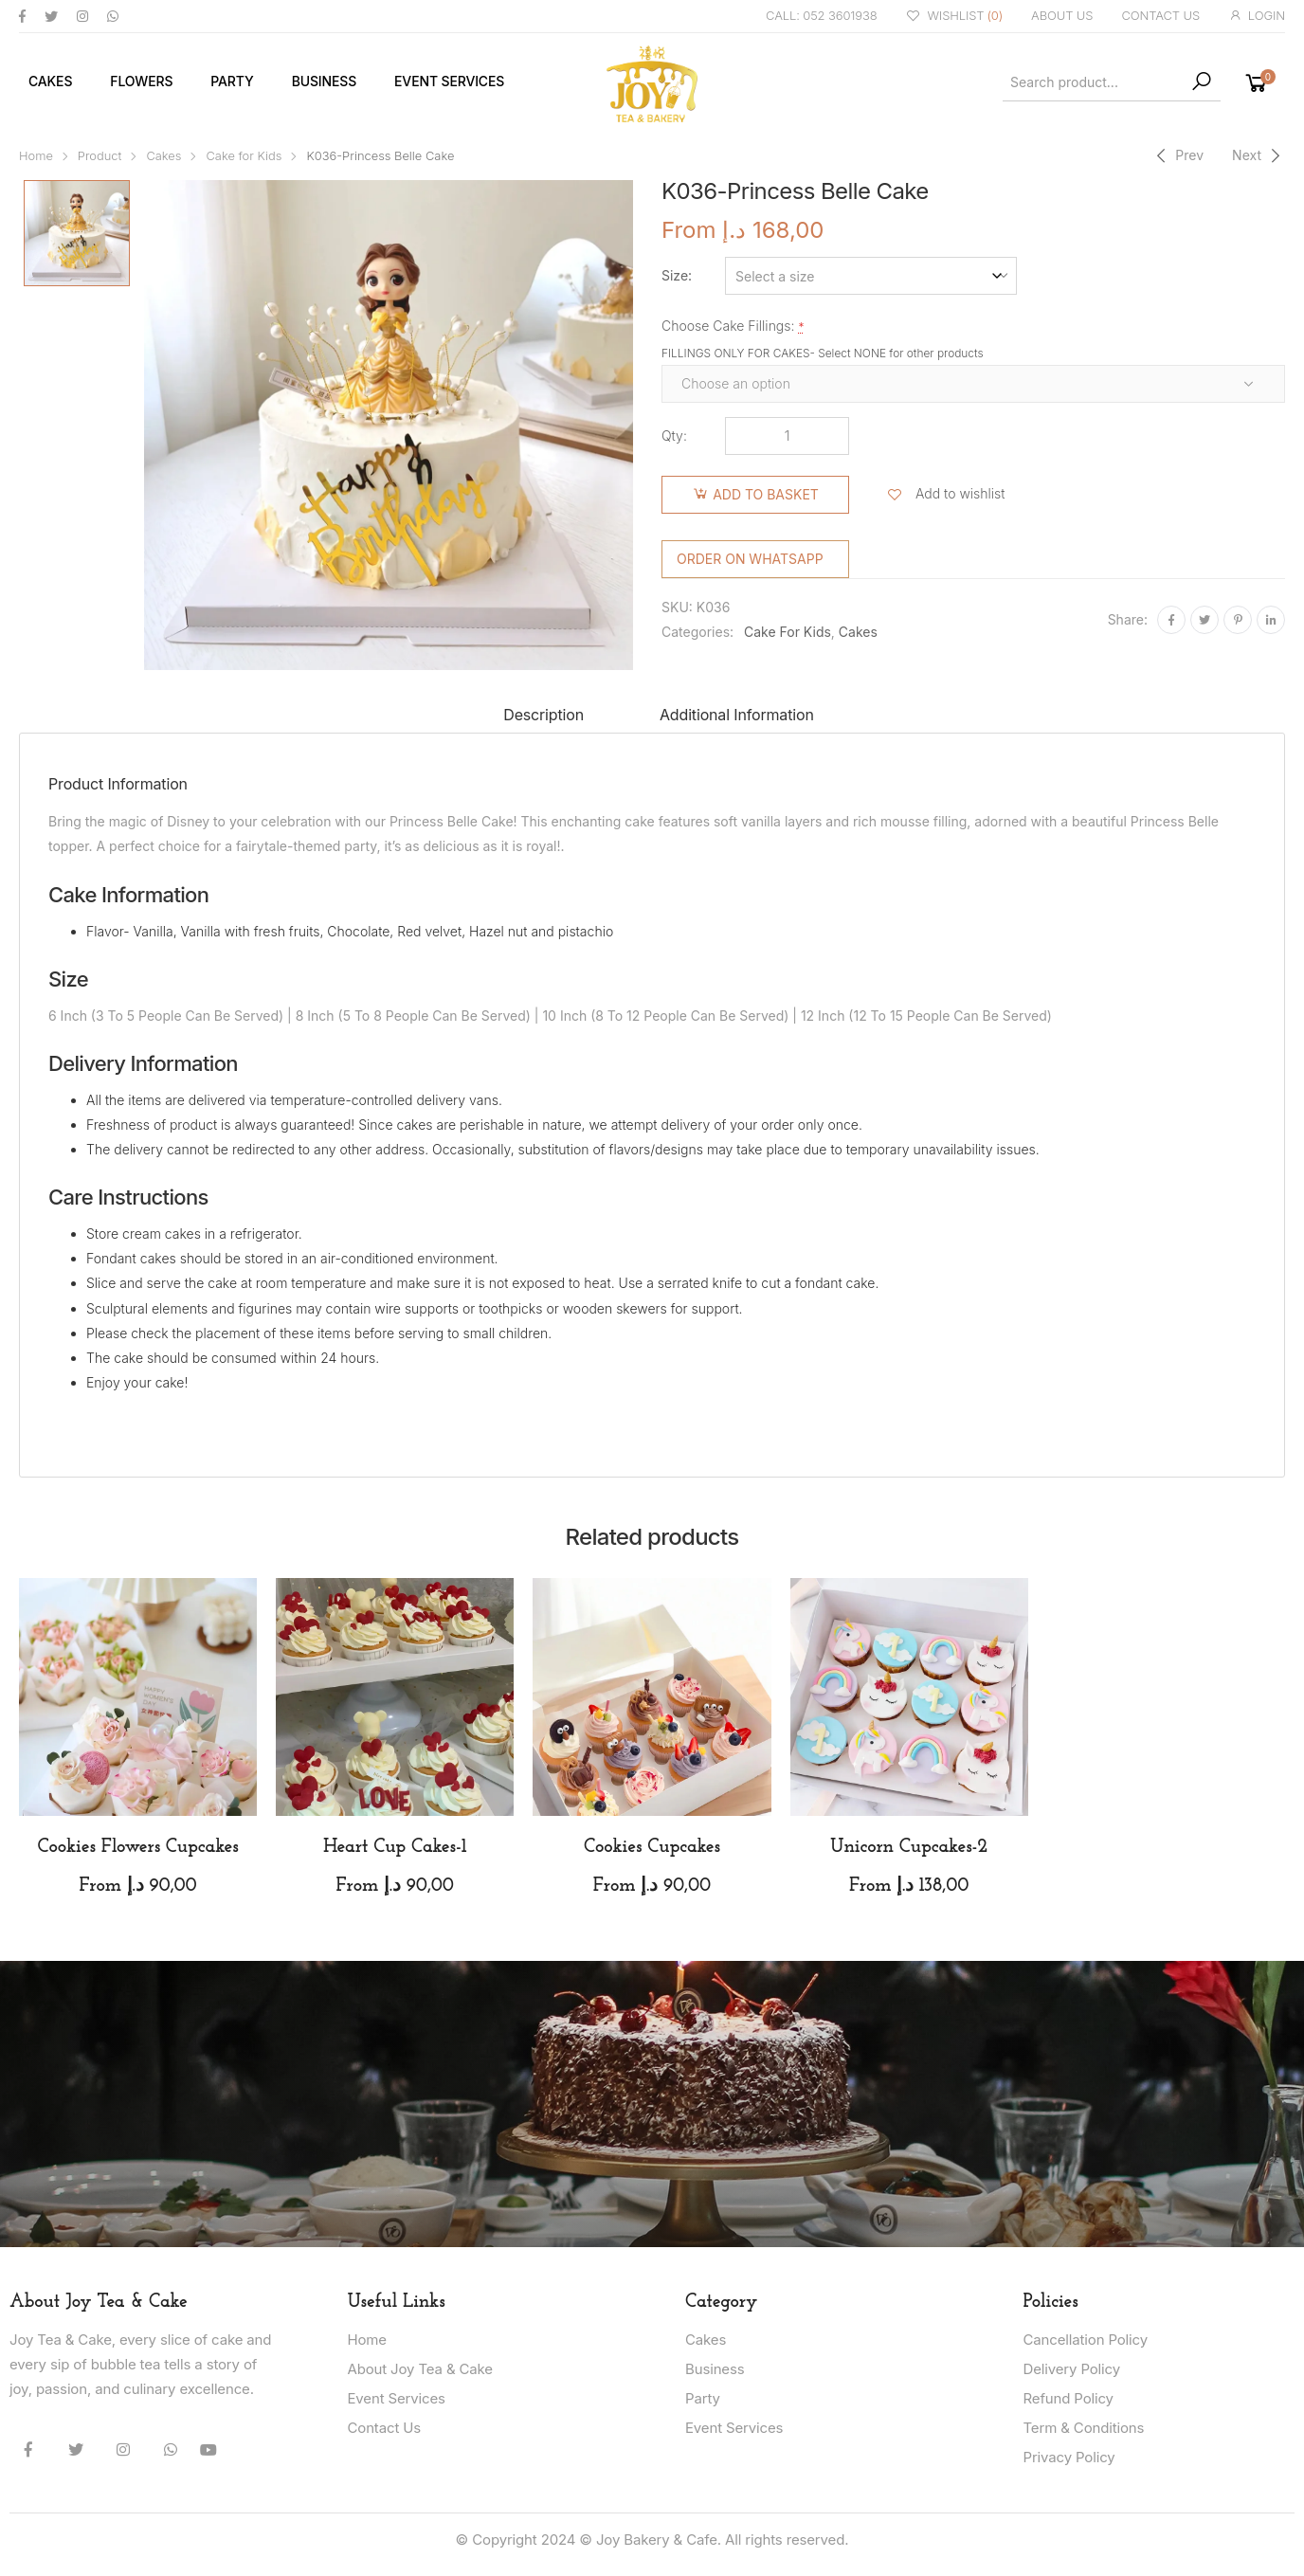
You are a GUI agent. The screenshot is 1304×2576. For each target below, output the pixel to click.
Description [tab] (543, 714)
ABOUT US (1062, 15)
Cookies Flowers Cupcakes (137, 1847)
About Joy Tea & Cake (420, 2369)
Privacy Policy (1069, 2457)
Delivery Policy (1071, 2369)
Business (324, 81)
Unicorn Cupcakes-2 (908, 1847)
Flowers (141, 81)
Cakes (50, 81)
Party (231, 81)
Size (674, 275)
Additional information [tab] (737, 714)
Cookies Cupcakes (652, 1847)
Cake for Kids (243, 156)
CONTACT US (1160, 15)
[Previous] (1177, 155)
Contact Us (385, 2428)
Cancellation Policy (1085, 2340)
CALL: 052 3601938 (822, 15)
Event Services (449, 81)
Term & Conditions (1084, 2428)
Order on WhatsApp (750, 559)
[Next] (1258, 155)
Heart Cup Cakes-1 (394, 1847)
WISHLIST (955, 16)
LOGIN (1256, 16)
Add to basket (766, 494)
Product (100, 156)
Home (36, 156)
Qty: (674, 435)
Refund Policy (1068, 2398)
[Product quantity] (787, 436)
